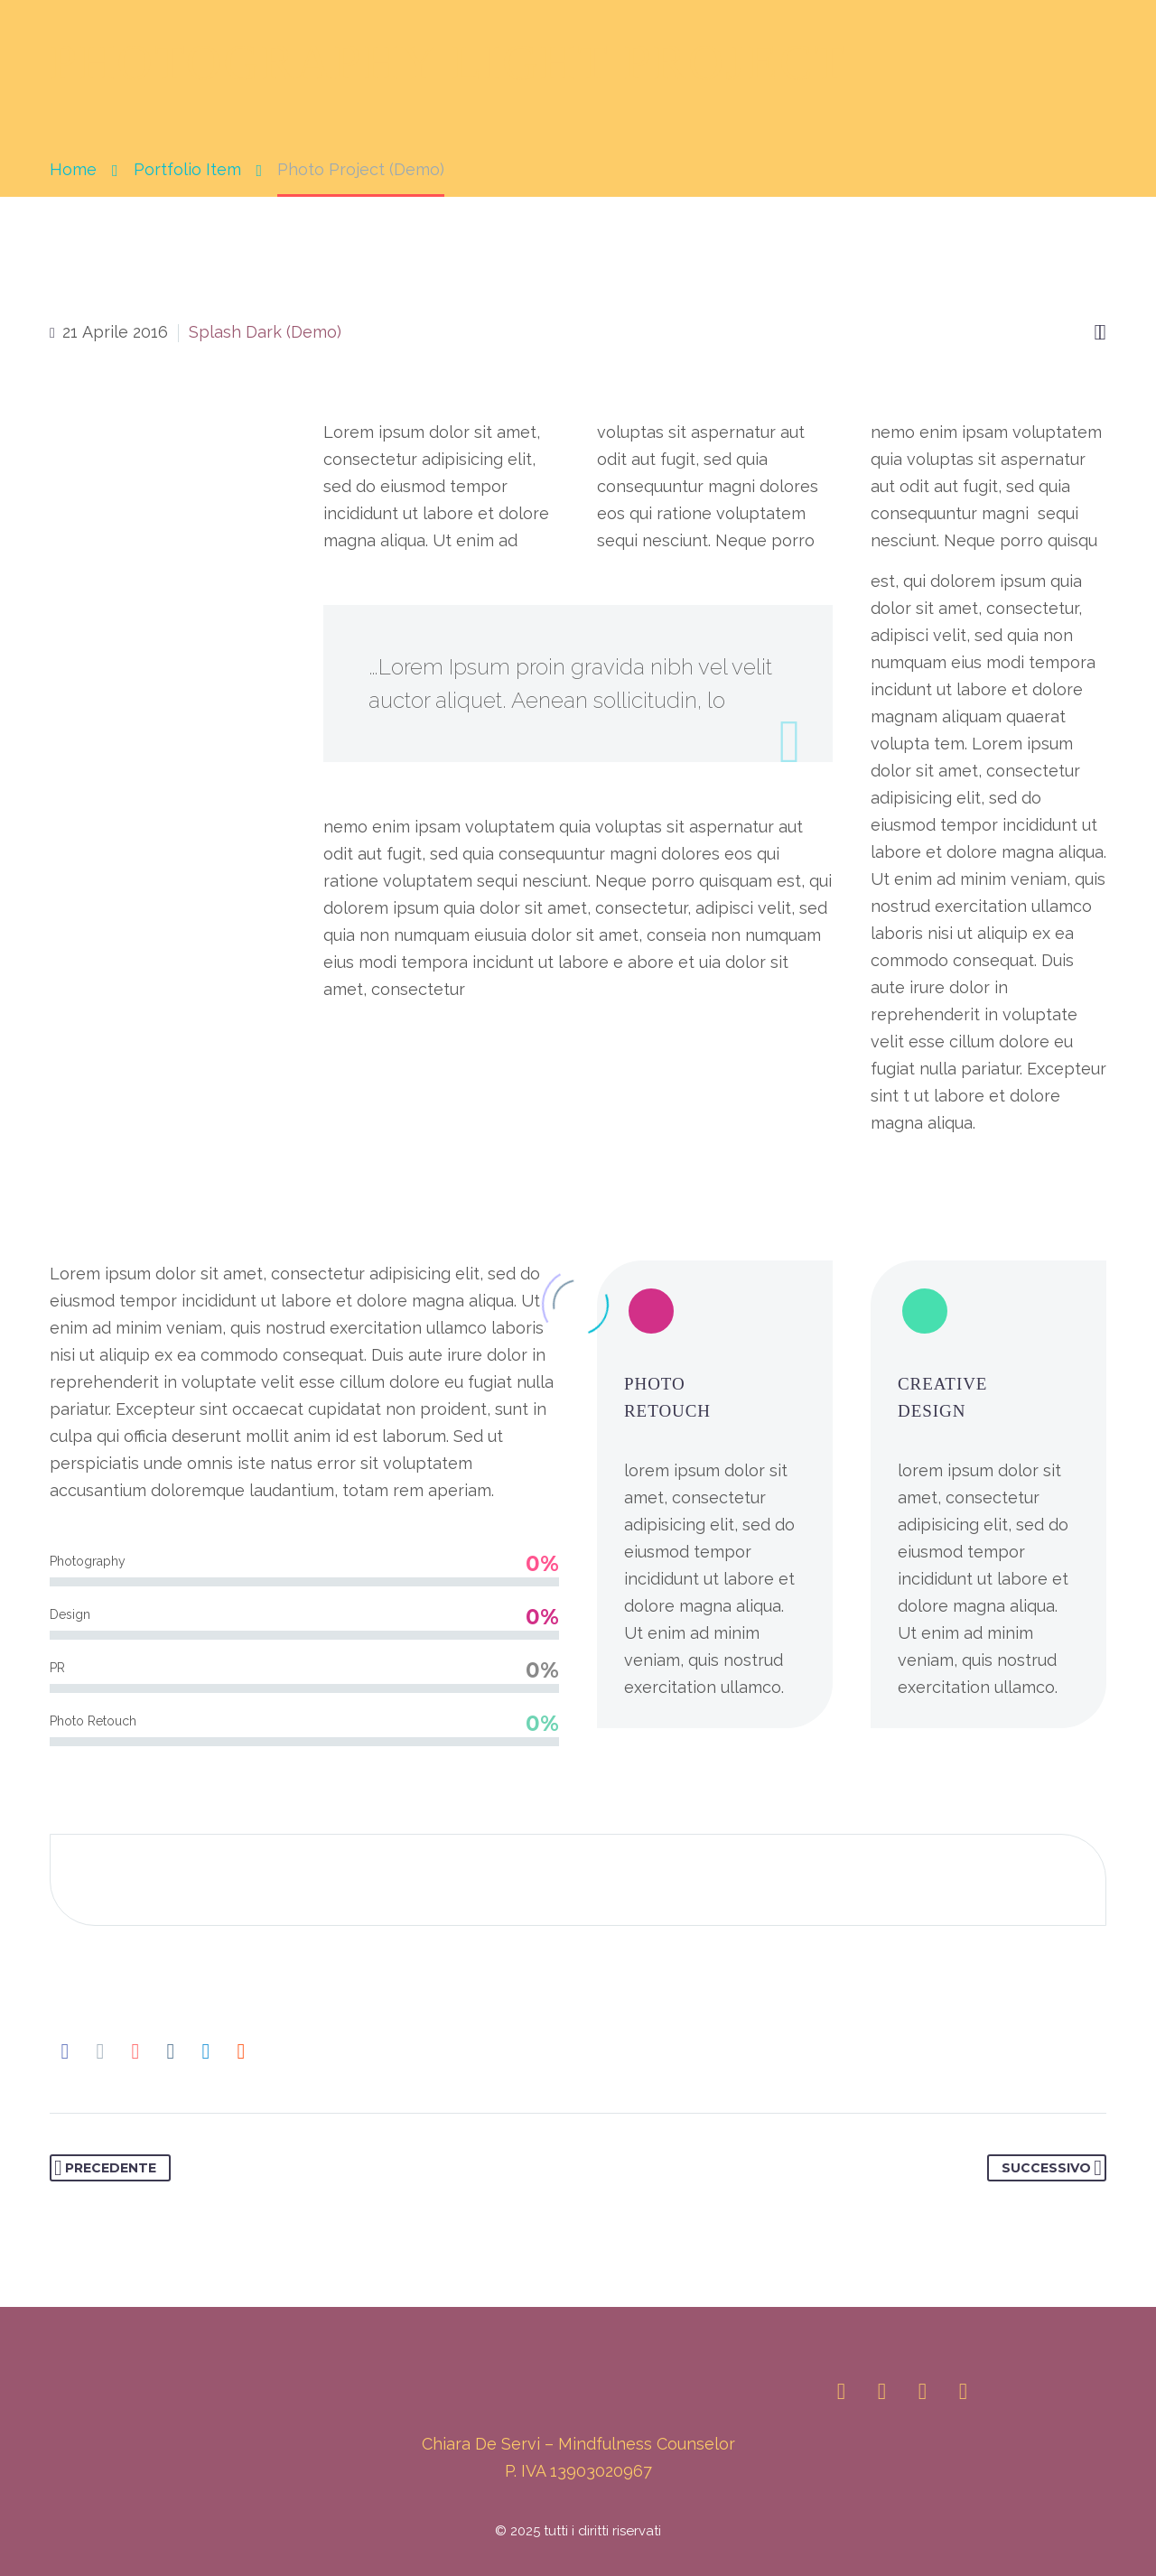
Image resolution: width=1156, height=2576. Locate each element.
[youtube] (963, 2391)
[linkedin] (882, 2391)
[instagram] (841, 2391)
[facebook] (922, 2391)
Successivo (1052, 2168)
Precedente (105, 2168)
